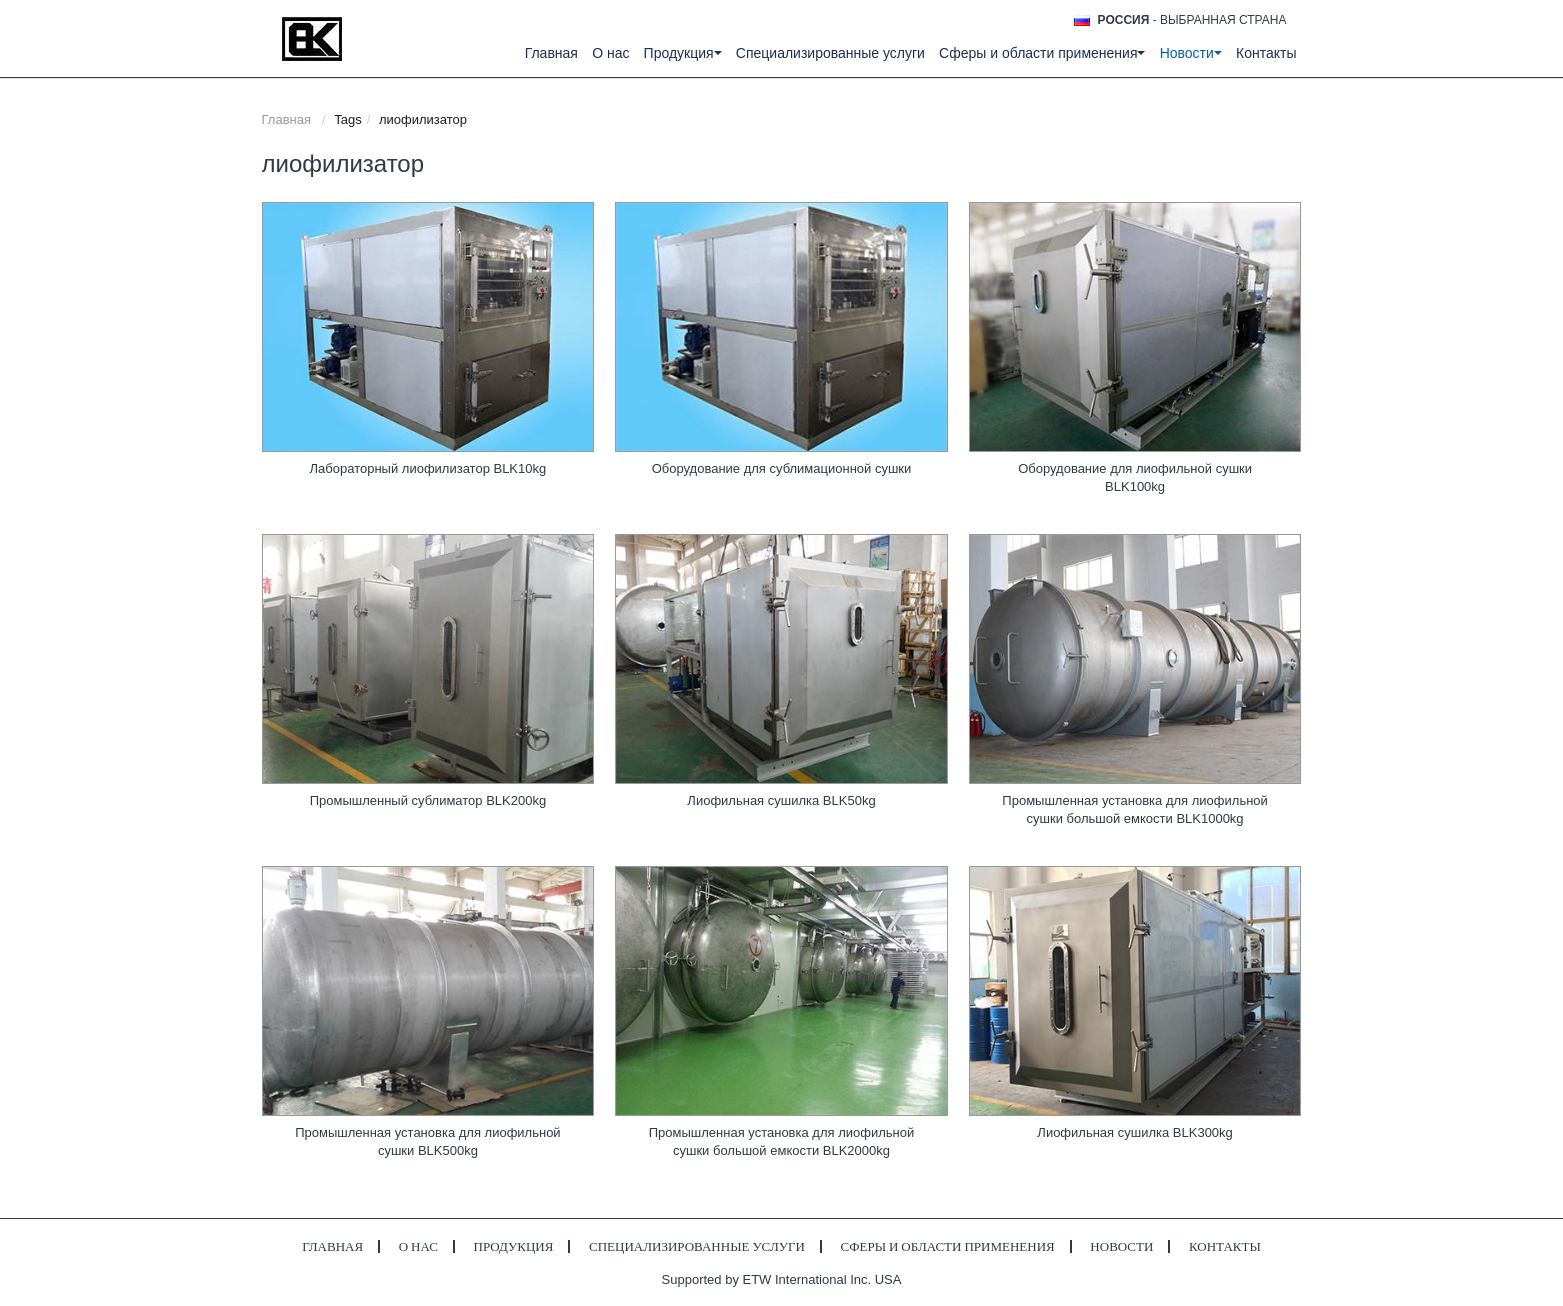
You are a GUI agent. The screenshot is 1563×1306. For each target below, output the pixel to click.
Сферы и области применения (948, 1246)
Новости (1121, 1246)
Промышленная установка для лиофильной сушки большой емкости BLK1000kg (1134, 809)
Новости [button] (1191, 53)
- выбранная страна (1192, 20)
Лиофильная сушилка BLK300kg (1134, 1132)
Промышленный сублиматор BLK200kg (428, 800)
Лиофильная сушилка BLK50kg (781, 800)
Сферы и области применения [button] (1042, 53)
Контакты (1266, 53)
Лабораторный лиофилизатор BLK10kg (428, 468)
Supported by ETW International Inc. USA (782, 1279)
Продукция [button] (683, 53)
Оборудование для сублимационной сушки (782, 468)
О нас (610, 53)
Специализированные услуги (830, 53)
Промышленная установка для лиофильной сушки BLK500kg (427, 1141)
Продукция (514, 1246)
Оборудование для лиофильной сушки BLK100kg (1135, 477)
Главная (551, 53)
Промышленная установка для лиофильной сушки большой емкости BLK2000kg (781, 1141)
